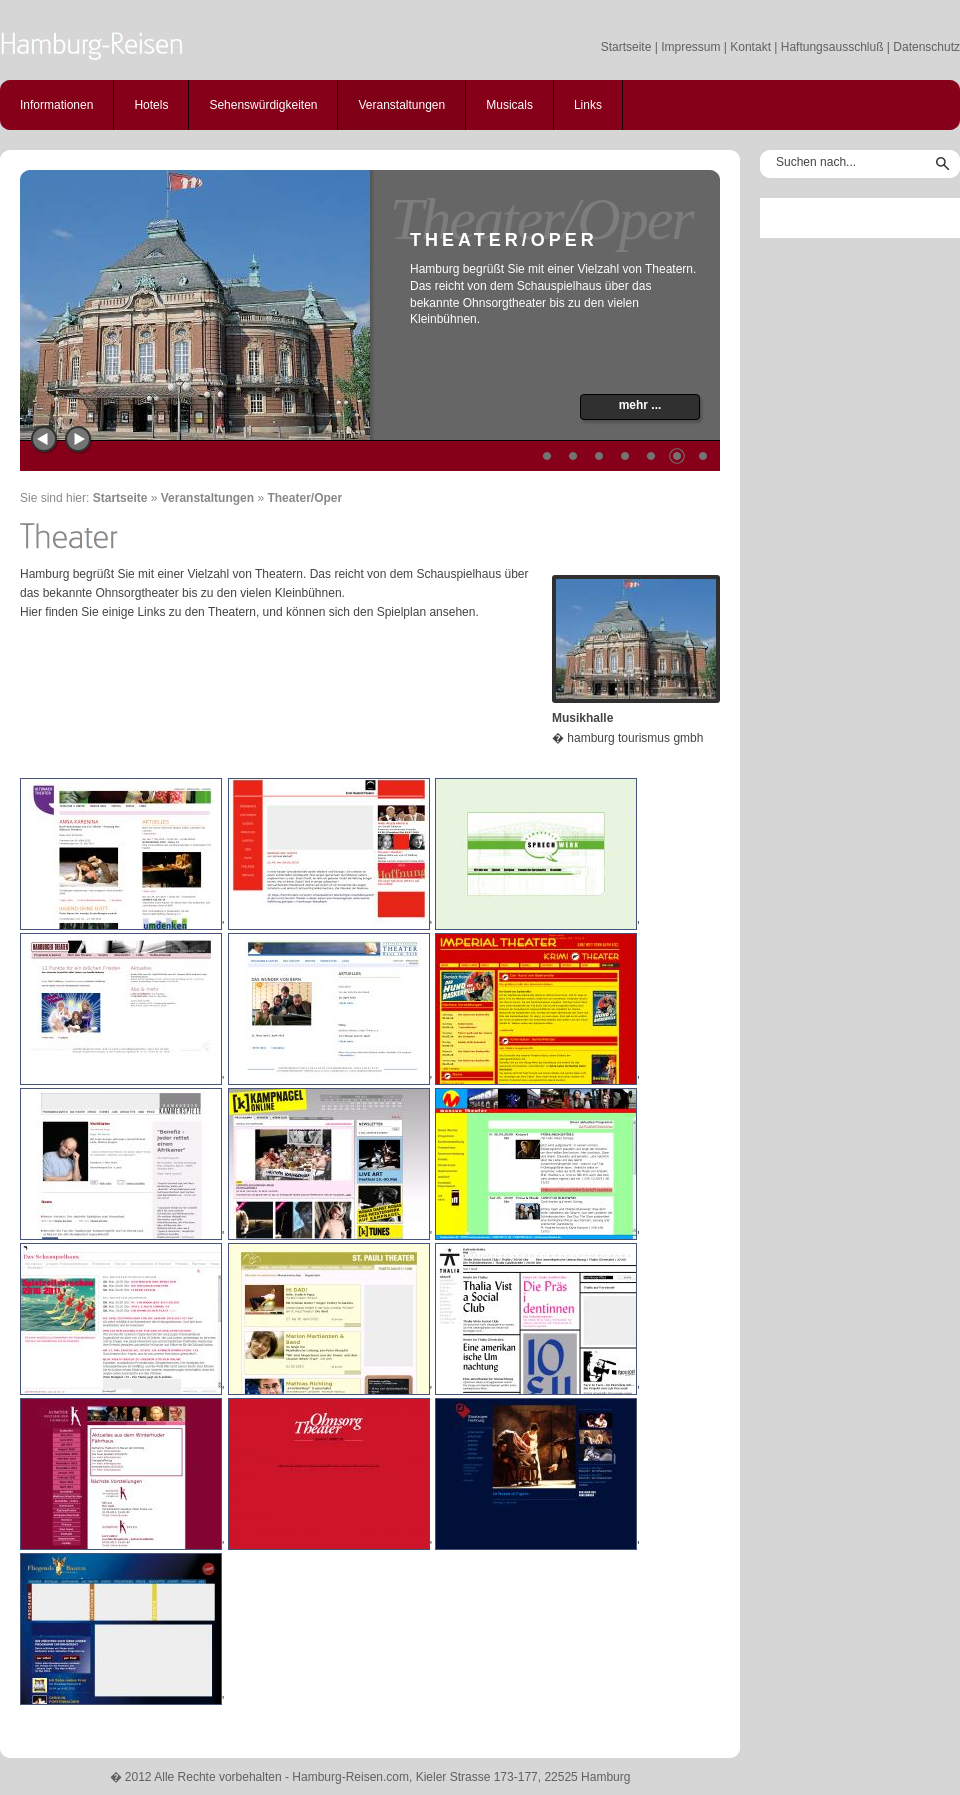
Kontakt (750, 47)
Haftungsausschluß (832, 47)
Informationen (56, 105)
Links (588, 105)
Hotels (151, 105)
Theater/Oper (304, 498)
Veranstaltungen (401, 105)
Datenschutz (926, 47)
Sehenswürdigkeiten (263, 105)
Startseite (626, 47)
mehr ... (640, 405)
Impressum (690, 47)
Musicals (509, 105)
